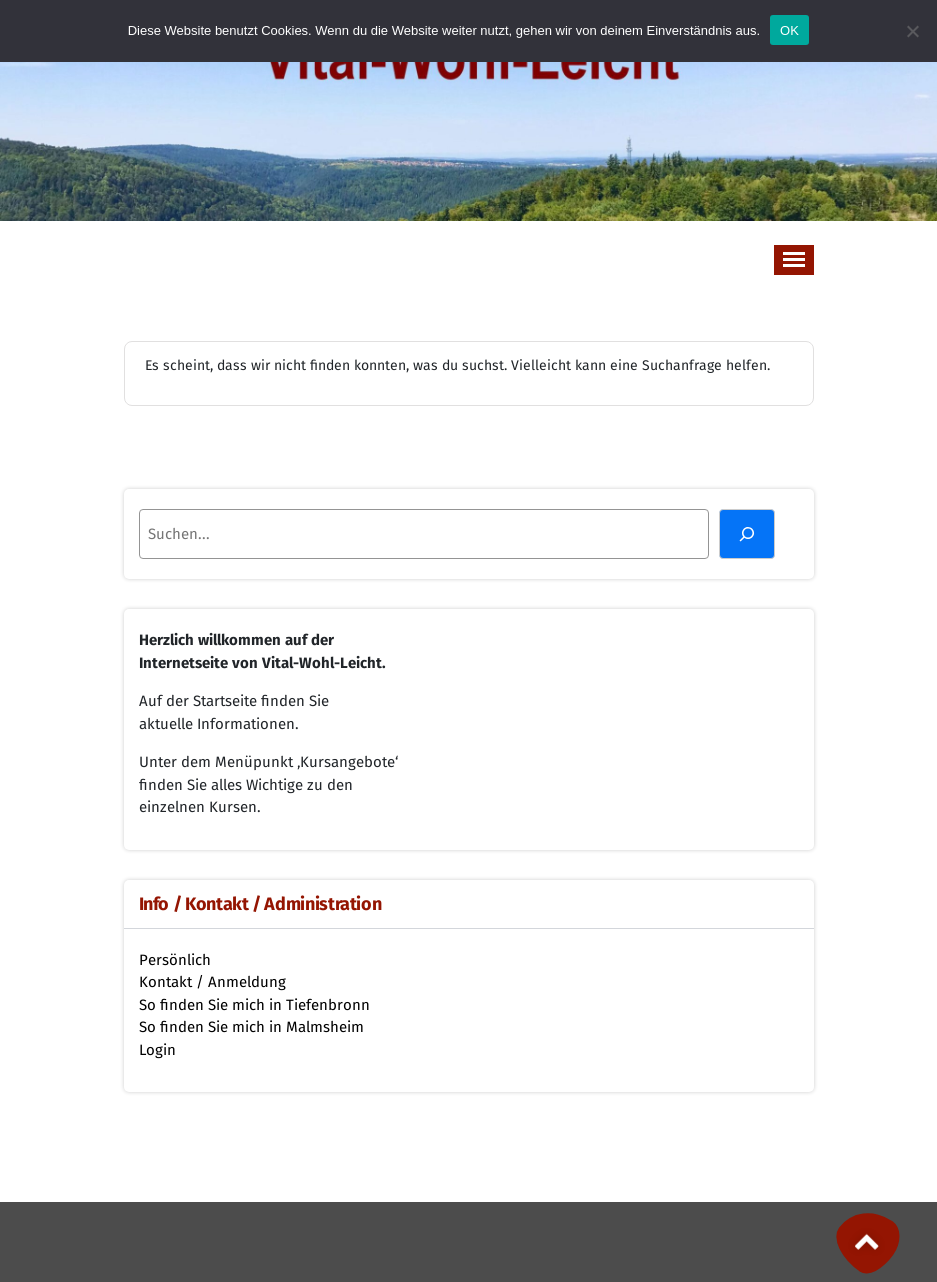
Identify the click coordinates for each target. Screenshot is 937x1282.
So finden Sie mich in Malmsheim (251, 1027)
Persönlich (175, 960)
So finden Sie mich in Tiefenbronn (254, 1005)
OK (789, 30)
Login (157, 1050)
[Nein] (912, 31)
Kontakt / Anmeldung (212, 982)
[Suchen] (747, 534)
